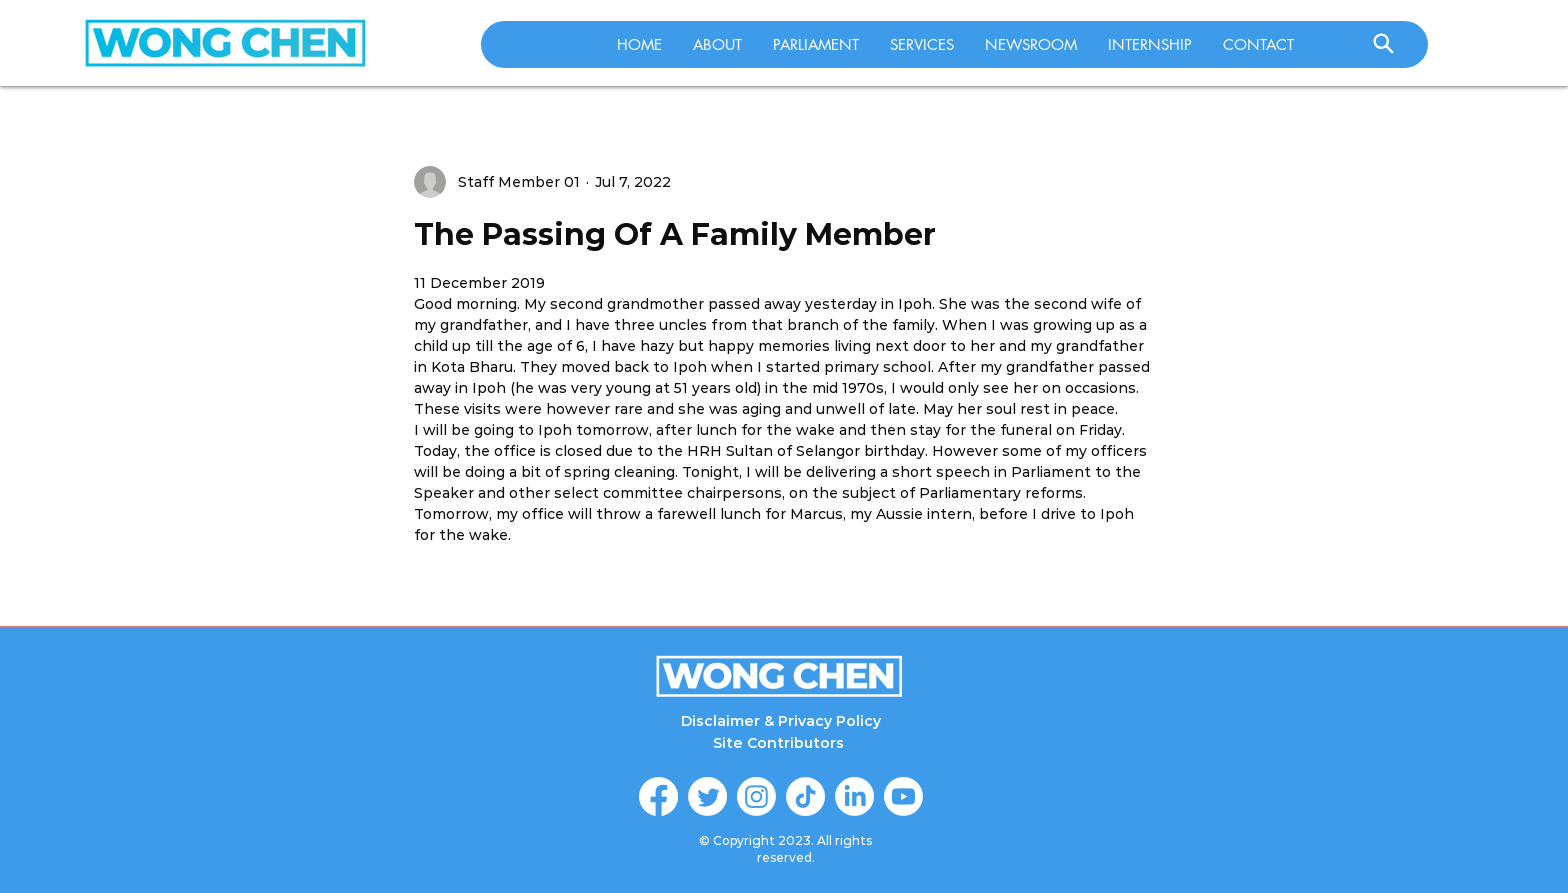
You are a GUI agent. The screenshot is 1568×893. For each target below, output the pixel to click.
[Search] (1383, 43)
